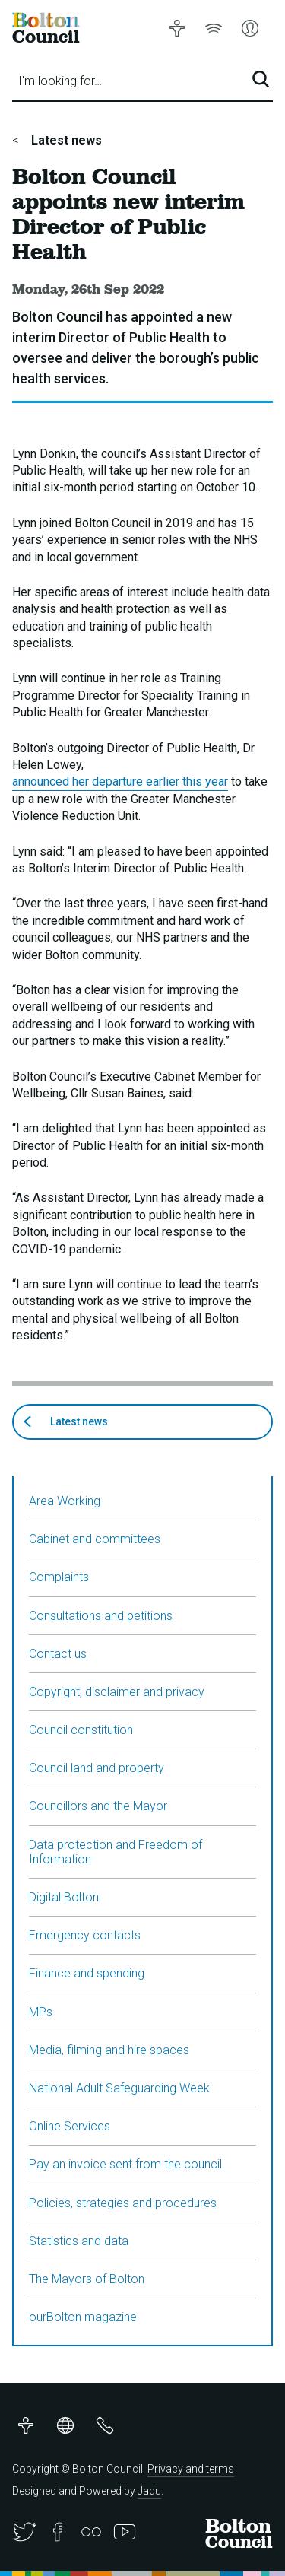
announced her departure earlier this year (120, 781)
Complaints (59, 1577)
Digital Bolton (64, 1897)
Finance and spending (86, 1973)
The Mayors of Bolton (86, 2279)
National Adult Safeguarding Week (119, 2088)
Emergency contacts (85, 1935)
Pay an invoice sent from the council (125, 2164)
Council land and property (96, 1768)
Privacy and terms (190, 2469)
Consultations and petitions (101, 1616)
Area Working (64, 1501)
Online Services (69, 2126)
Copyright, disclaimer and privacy (116, 1692)
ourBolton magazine (83, 2317)
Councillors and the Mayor (98, 1806)
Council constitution (81, 1730)
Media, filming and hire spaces (109, 2050)
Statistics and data (78, 2241)
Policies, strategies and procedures (123, 2203)
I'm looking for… (60, 81)
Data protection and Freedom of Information (115, 1852)
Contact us (58, 1654)
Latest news (65, 140)
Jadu (149, 2491)
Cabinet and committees (94, 1539)
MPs (40, 2012)
